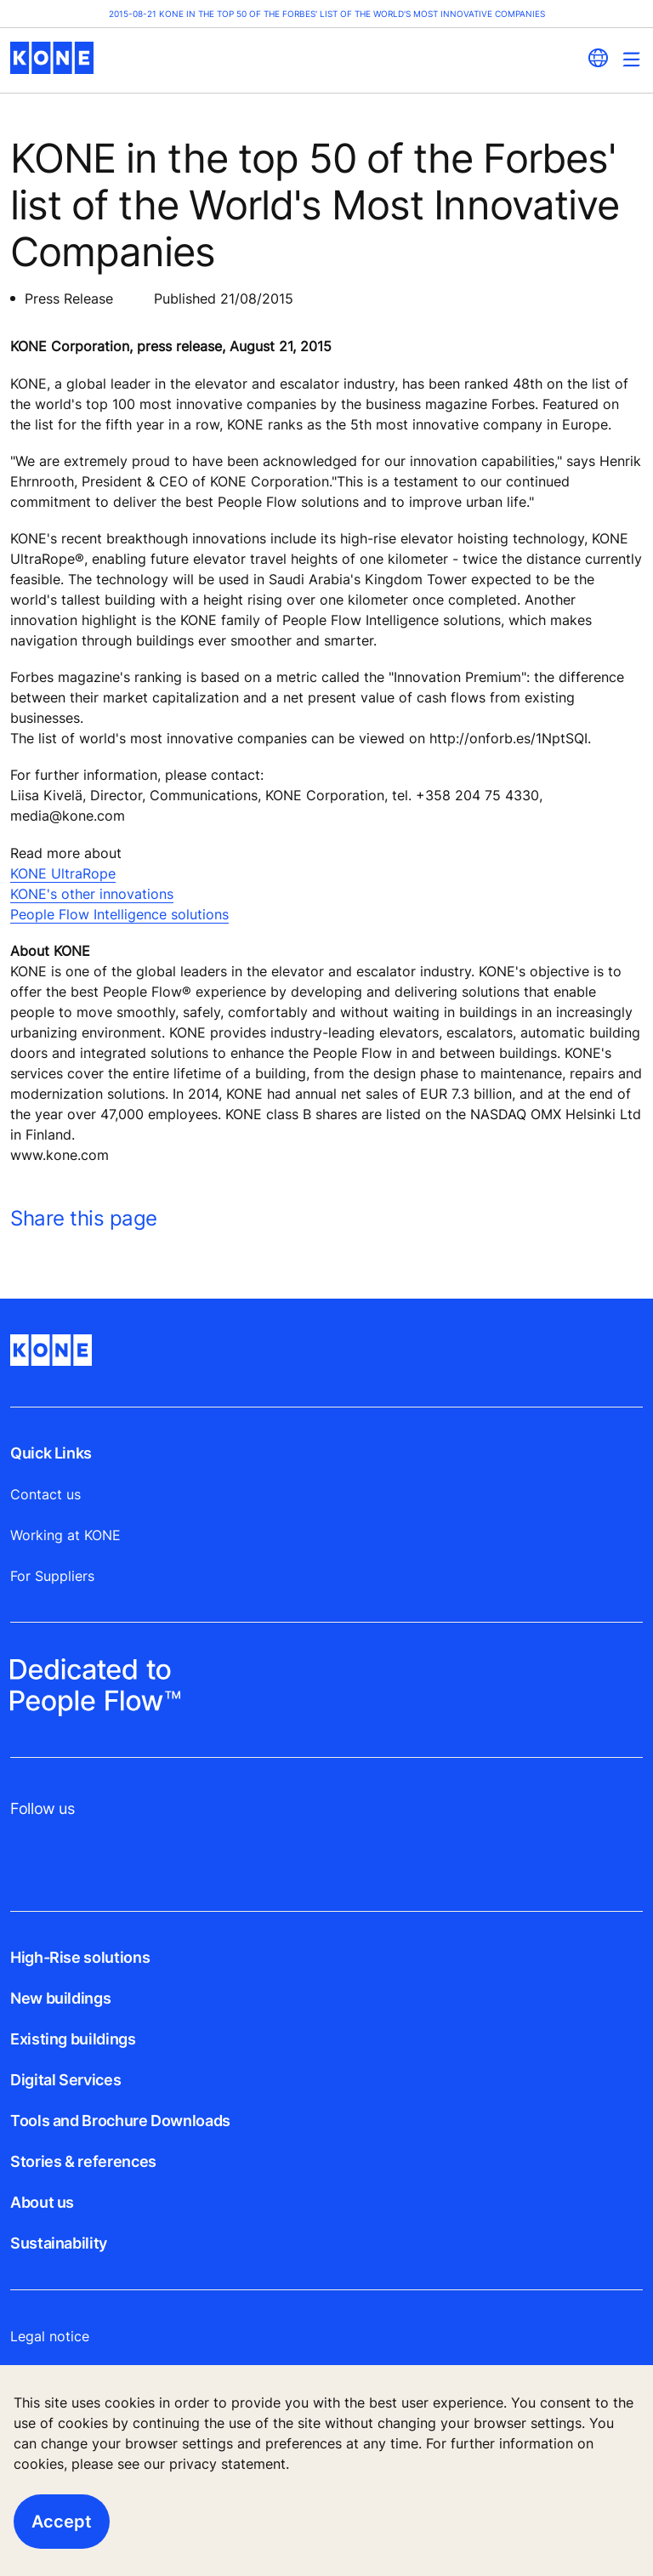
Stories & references (83, 2161)
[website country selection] (597, 58)
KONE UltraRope (63, 873)
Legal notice (49, 2336)
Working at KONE (65, 1535)
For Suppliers (52, 1575)
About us (42, 2202)
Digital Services (65, 2080)
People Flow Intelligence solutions (119, 914)
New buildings (60, 1998)
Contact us (45, 1494)
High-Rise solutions (80, 1957)
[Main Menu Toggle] (631, 59)
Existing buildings (73, 2039)
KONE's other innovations (91, 893)
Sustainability (58, 2243)
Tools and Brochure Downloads (120, 2121)
